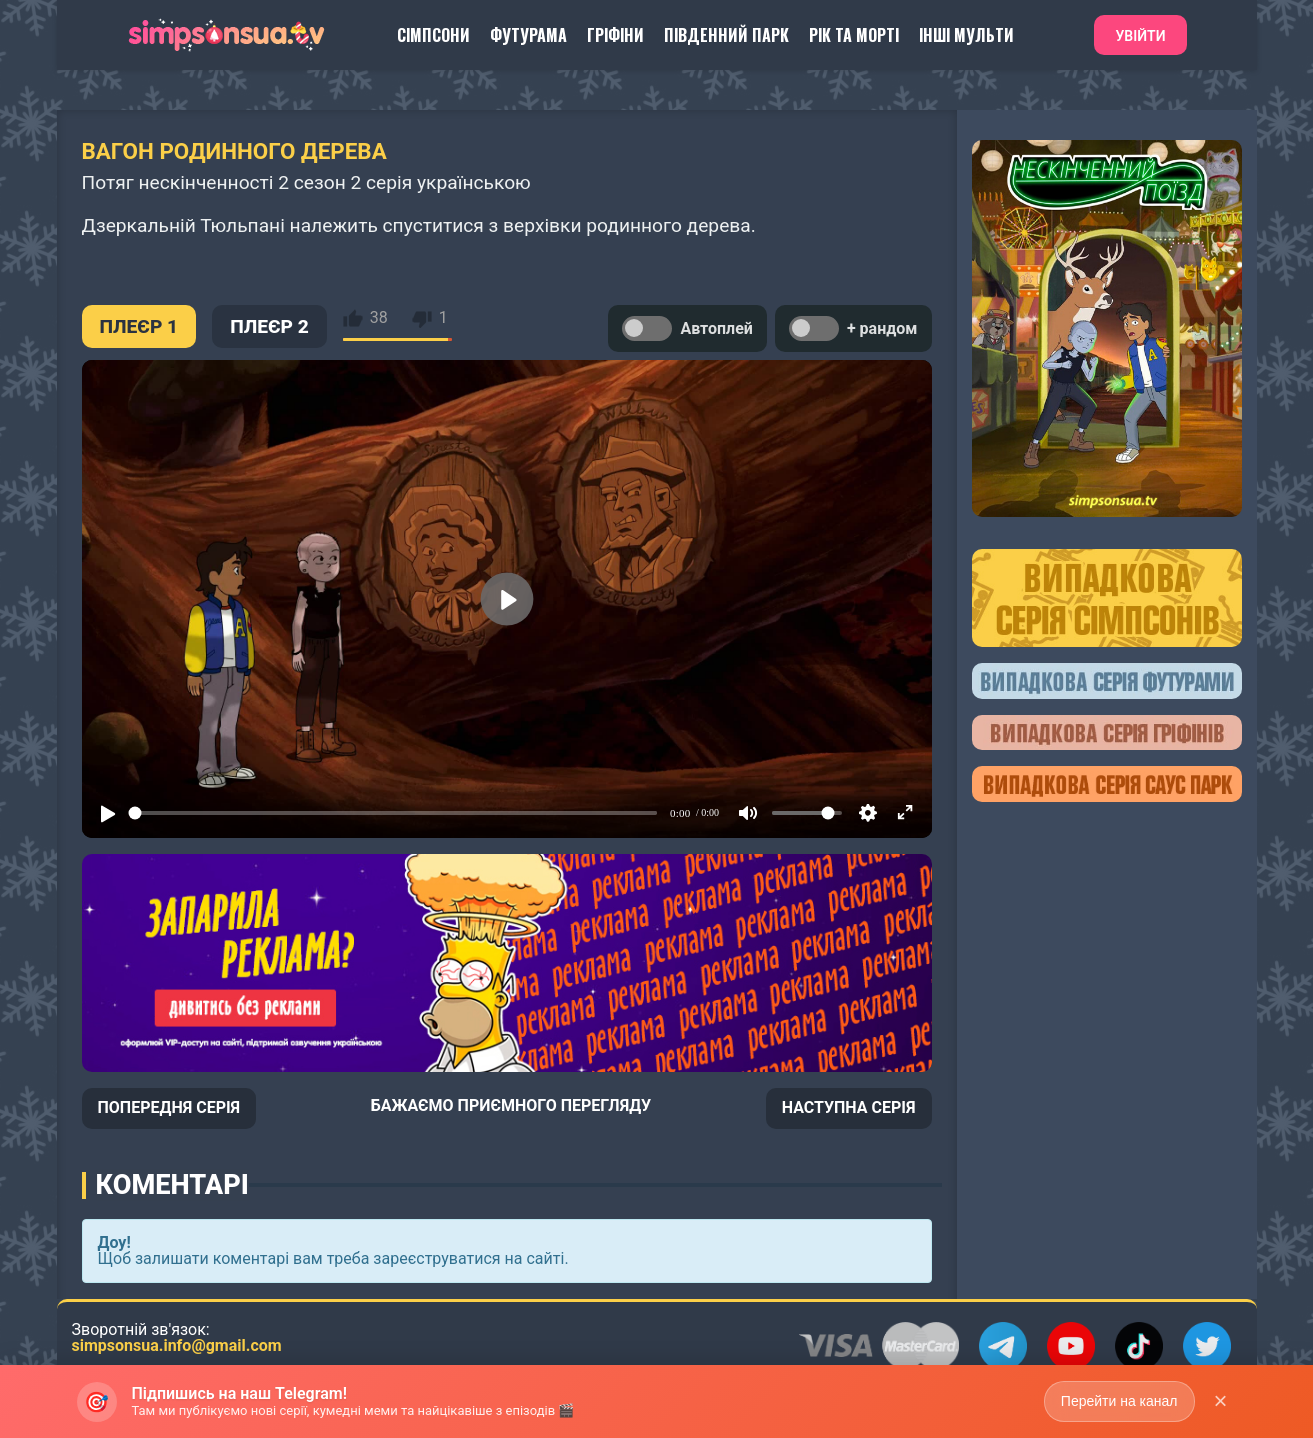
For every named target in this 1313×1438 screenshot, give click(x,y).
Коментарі (172, 1185)
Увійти (1140, 36)
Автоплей (687, 328)
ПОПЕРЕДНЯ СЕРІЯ (169, 1107)
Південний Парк (726, 35)
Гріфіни (615, 35)
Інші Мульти (966, 35)
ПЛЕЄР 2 (269, 326)
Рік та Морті (854, 35)
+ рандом (853, 328)
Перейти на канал (1119, 1401)
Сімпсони (433, 35)
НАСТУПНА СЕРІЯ (849, 1107)
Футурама (528, 35)
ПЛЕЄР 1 (139, 326)
